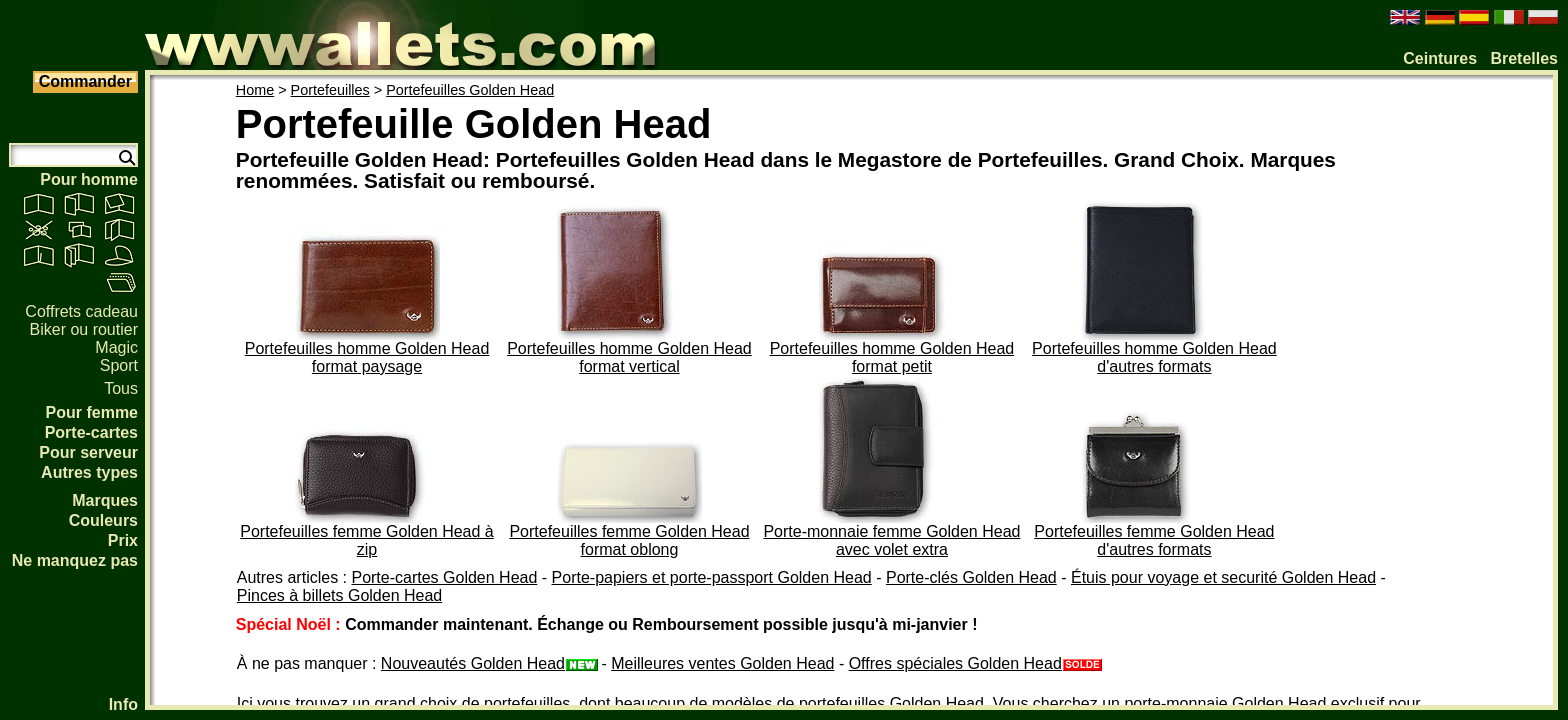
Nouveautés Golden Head (489, 663)
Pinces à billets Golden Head (339, 595)
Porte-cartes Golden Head (444, 577)
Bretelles (1524, 58)
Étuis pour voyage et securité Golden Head (1223, 577)
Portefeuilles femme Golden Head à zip (366, 540)
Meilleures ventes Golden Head (722, 663)
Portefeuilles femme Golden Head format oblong (629, 540)
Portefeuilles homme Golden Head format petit (892, 357)
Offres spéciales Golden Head (975, 663)
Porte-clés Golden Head (971, 577)
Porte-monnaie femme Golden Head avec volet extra (891, 540)
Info (123, 704)
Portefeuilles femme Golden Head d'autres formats (1154, 540)
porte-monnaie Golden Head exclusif (1254, 703)
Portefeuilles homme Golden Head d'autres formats (1154, 357)
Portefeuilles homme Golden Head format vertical (629, 357)
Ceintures (1440, 58)
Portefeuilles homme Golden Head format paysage (367, 357)
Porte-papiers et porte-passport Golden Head (712, 577)
